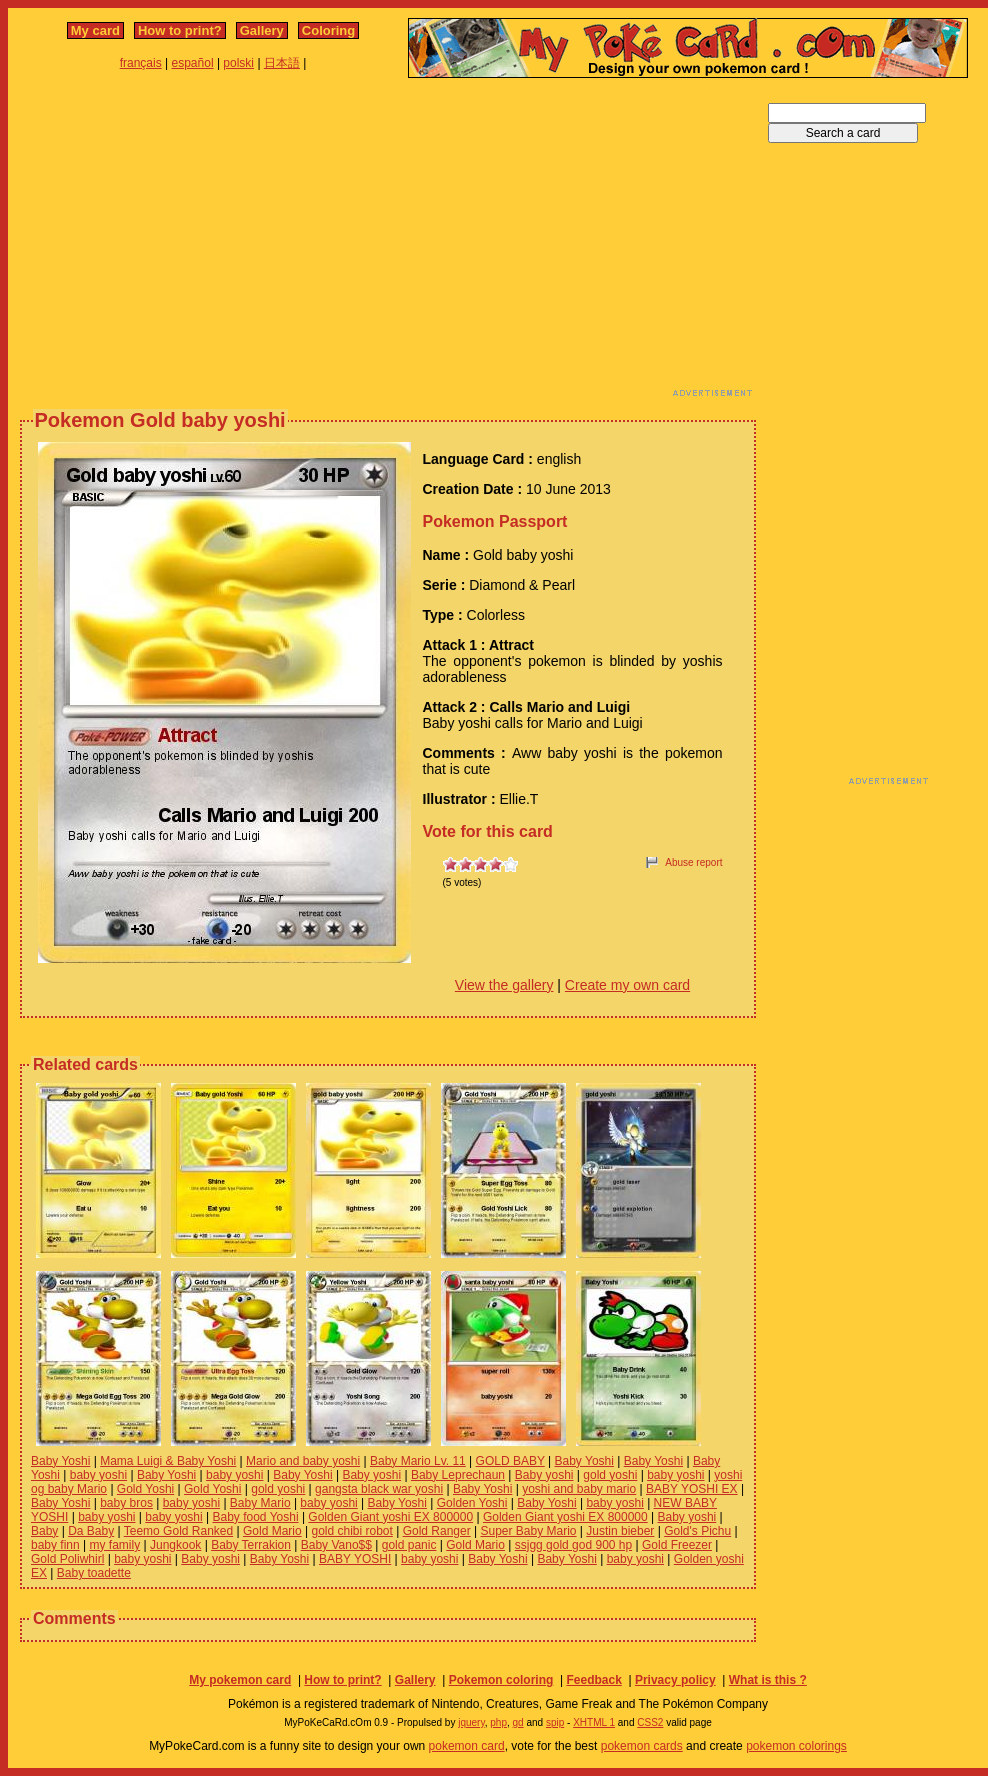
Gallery (262, 30)
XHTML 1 (594, 1722)
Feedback (593, 1680)
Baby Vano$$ (336, 1545)
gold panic (409, 1545)
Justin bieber (620, 1531)
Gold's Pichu (697, 1531)
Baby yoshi (371, 1475)
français (141, 63)
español (193, 63)
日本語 (282, 63)
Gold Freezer (677, 1545)
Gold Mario (272, 1531)
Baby (44, 1531)
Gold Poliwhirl (67, 1559)
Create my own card (627, 985)
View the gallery (504, 985)
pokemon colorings (796, 1746)
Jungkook (175, 1545)
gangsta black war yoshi (379, 1489)
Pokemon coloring (501, 1680)
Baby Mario (260, 1503)
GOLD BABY (510, 1461)
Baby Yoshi (60, 1461)
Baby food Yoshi (255, 1517)
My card (95, 30)
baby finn (55, 1545)
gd (518, 1722)
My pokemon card (240, 1680)
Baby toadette (94, 1573)
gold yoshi (610, 1475)
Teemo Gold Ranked (178, 1531)
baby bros (126, 1503)
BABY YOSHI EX (692, 1489)
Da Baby (91, 1531)
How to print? (180, 30)
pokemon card (467, 1746)
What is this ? (768, 1680)
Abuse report (693, 862)
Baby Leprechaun (458, 1475)
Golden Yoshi (472, 1503)
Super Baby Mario (528, 1531)
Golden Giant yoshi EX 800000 (390, 1517)
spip (555, 1722)
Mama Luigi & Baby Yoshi (168, 1461)
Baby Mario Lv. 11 (418, 1461)
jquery (471, 1722)
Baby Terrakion (251, 1545)
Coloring (328, 30)
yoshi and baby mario (579, 1489)
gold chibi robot (351, 1531)
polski (238, 63)
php (498, 1722)
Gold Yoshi (145, 1489)
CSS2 (650, 1722)
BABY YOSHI (355, 1559)
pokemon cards (642, 1746)
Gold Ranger (437, 1531)
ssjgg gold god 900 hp (573, 1545)
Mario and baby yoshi (303, 1461)
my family (115, 1545)
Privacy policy (675, 1680)
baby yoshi (98, 1475)
